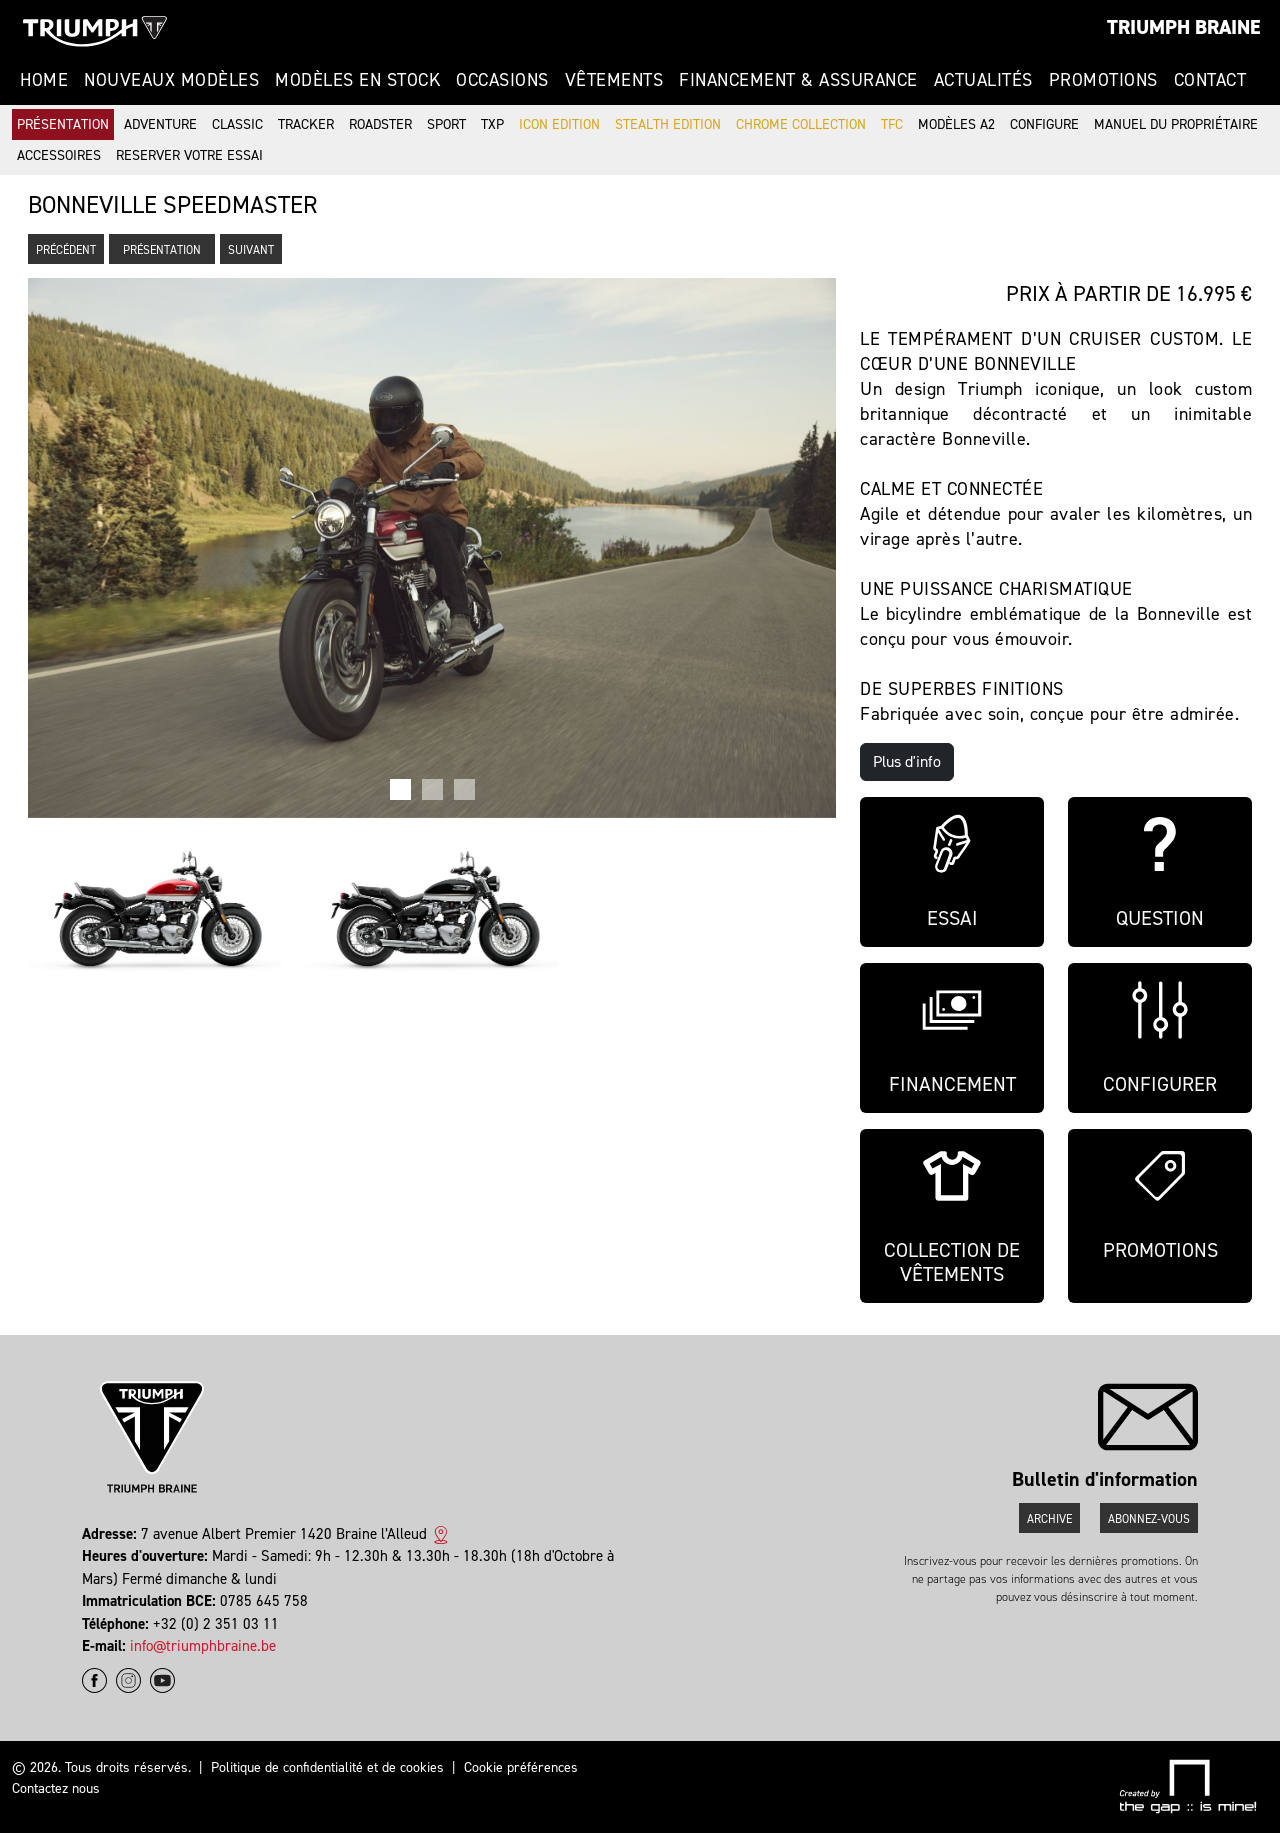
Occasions (502, 80)
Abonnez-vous (1149, 1519)
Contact (1210, 80)
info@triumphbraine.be (203, 1646)
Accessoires (59, 155)
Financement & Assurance (798, 80)
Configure (1044, 124)
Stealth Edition (668, 124)
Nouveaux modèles (171, 80)
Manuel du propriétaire (1176, 124)
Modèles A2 (956, 124)
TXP (492, 124)
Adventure (160, 124)
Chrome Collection (801, 124)
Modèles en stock (357, 80)
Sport (446, 124)
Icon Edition (559, 124)
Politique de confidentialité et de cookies (327, 1767)
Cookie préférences (521, 1767)
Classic (237, 124)
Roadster (380, 124)
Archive (1049, 1519)
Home (44, 80)
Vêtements (614, 80)
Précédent (66, 250)
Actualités (983, 80)
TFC (892, 124)
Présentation (63, 124)
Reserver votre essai (189, 155)
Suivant (251, 250)
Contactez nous (56, 1788)
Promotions (1103, 80)
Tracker (306, 124)
